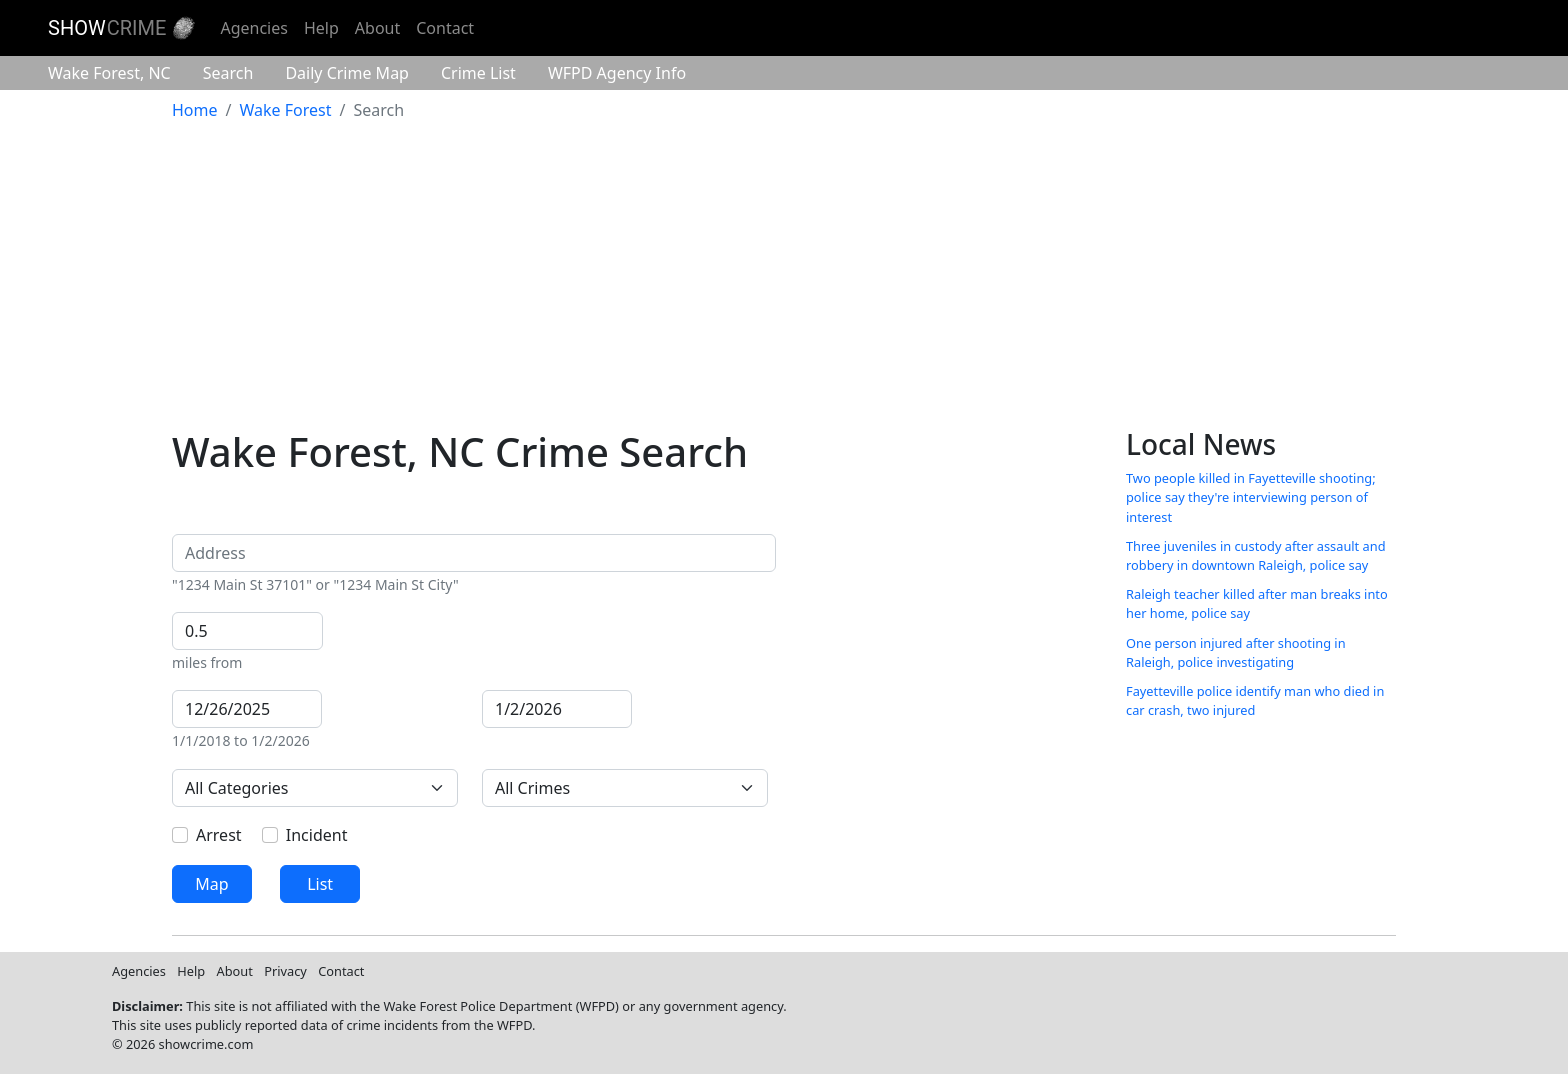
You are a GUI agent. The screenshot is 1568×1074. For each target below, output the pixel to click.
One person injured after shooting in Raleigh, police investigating (1236, 652)
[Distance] (247, 631)
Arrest (219, 835)
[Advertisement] (784, 278)
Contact (445, 28)
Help (321, 28)
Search (228, 73)
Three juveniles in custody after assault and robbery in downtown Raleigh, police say (1256, 555)
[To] (557, 709)
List (320, 884)
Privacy (285, 971)
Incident (317, 835)
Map (211, 884)
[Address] (474, 553)
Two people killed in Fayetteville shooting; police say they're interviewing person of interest (1251, 497)
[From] (247, 709)
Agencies (253, 28)
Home (195, 110)
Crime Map (347, 73)
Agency (617, 73)
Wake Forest (109, 73)
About (377, 28)
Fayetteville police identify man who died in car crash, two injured (1255, 700)
